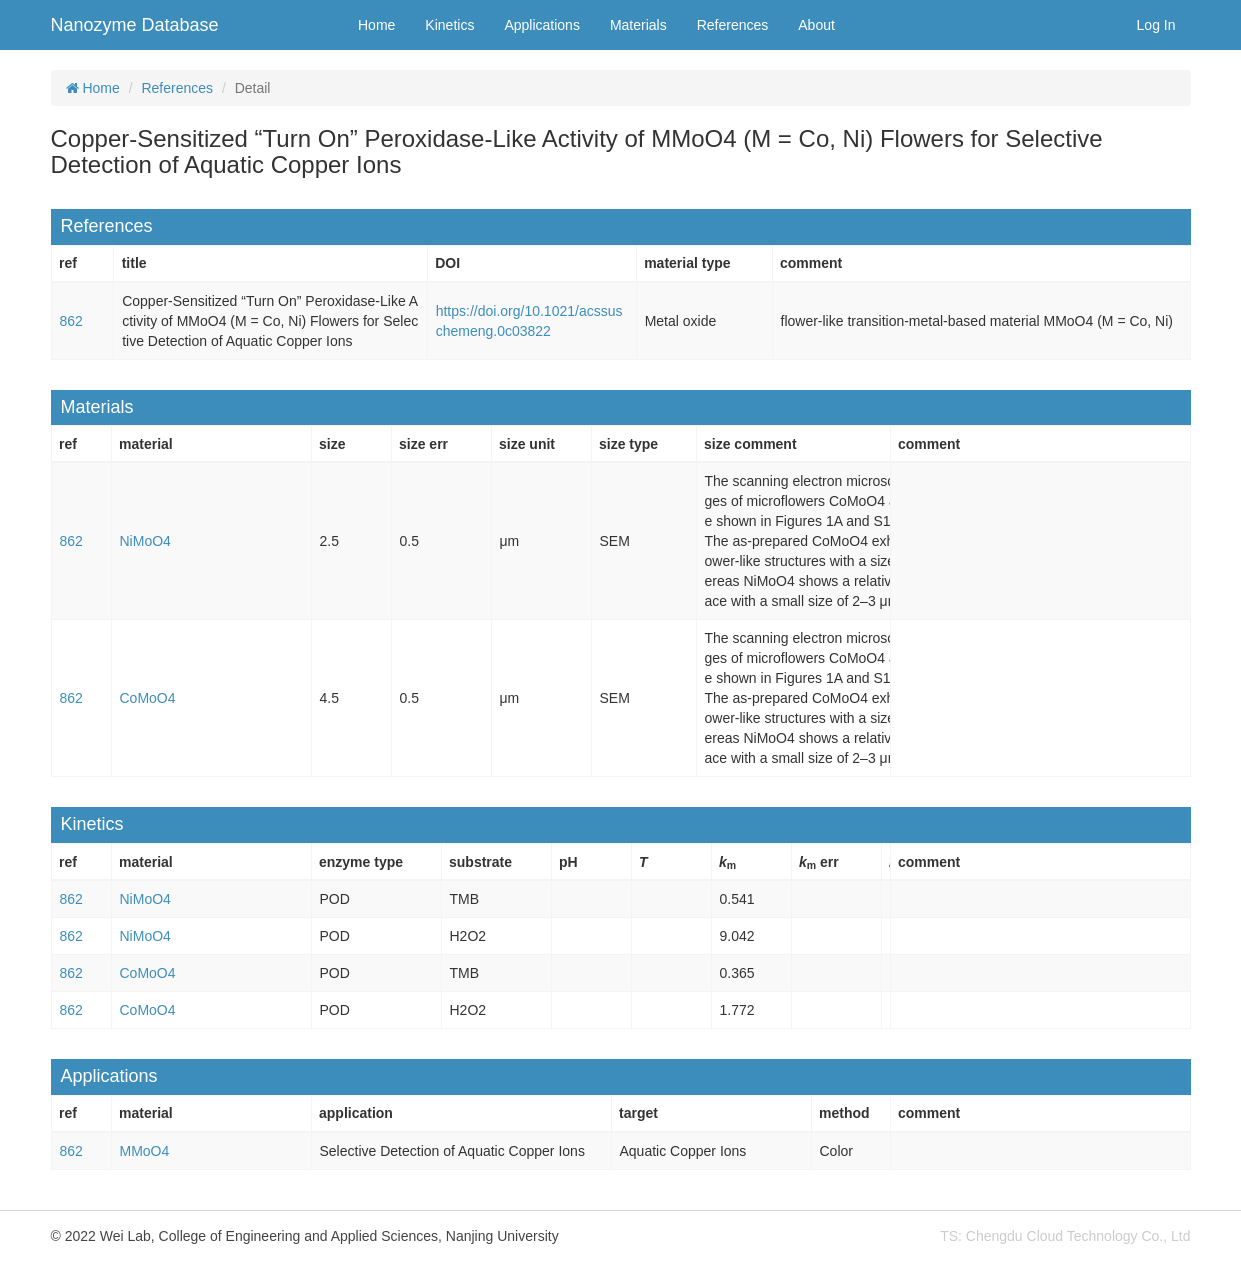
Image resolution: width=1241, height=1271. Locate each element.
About (816, 25)
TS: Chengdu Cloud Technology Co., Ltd (1065, 1236)
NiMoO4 (145, 541)
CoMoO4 (148, 698)
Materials (638, 25)
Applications (542, 25)
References (733, 25)
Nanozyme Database (135, 25)
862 (71, 321)
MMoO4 (145, 1151)
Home (376, 25)
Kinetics (449, 25)
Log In (1156, 25)
